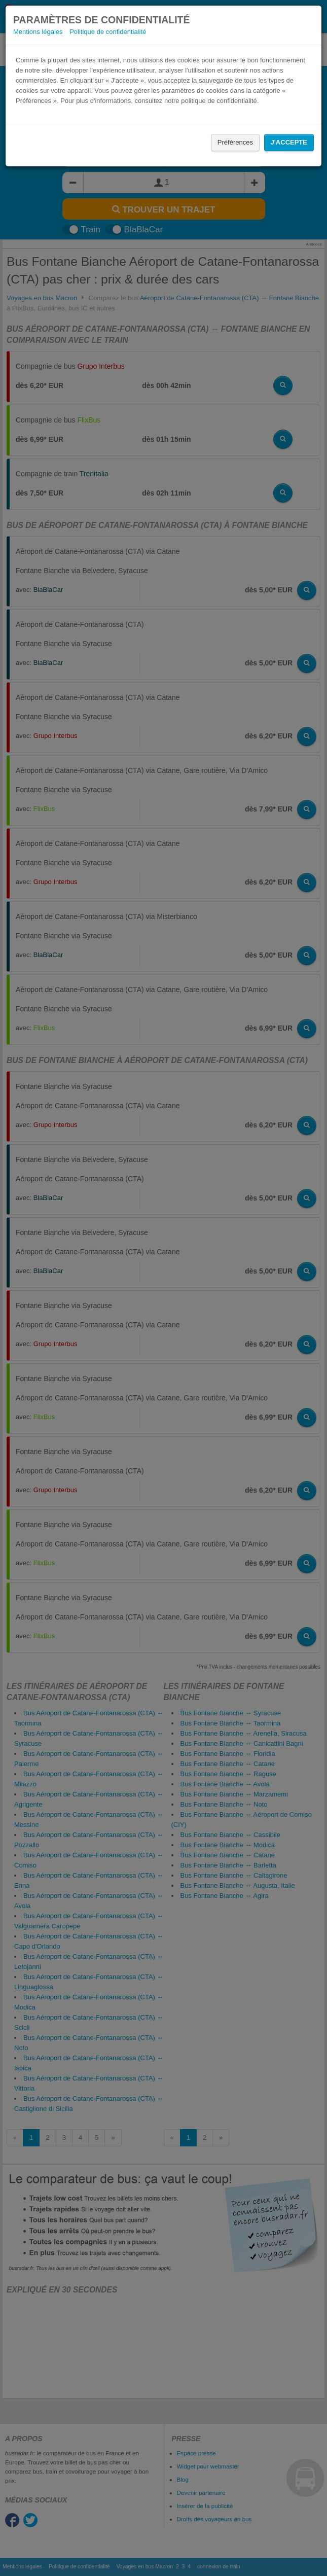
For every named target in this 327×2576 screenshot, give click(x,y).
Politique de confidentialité (107, 32)
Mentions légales (38, 32)
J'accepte (289, 142)
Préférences (235, 142)
